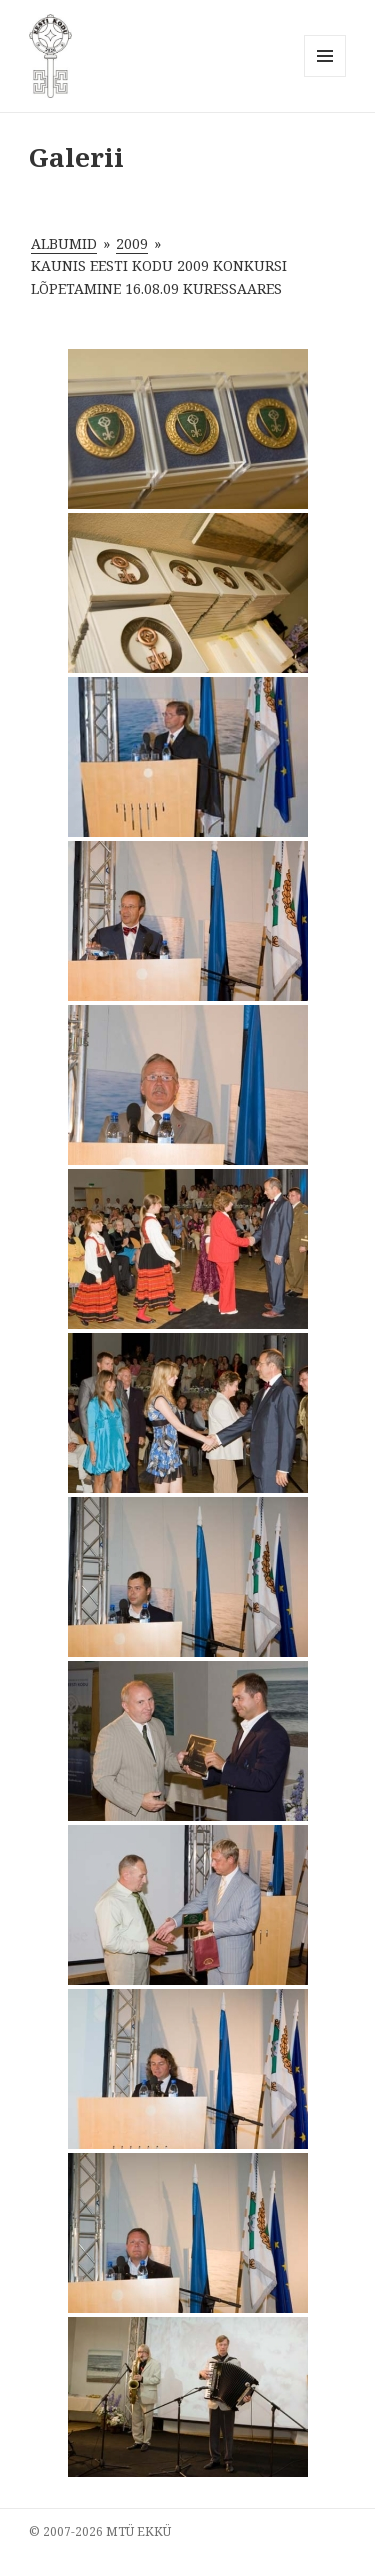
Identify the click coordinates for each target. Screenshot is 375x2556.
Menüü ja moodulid (325, 76)
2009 (132, 243)
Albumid (64, 243)
